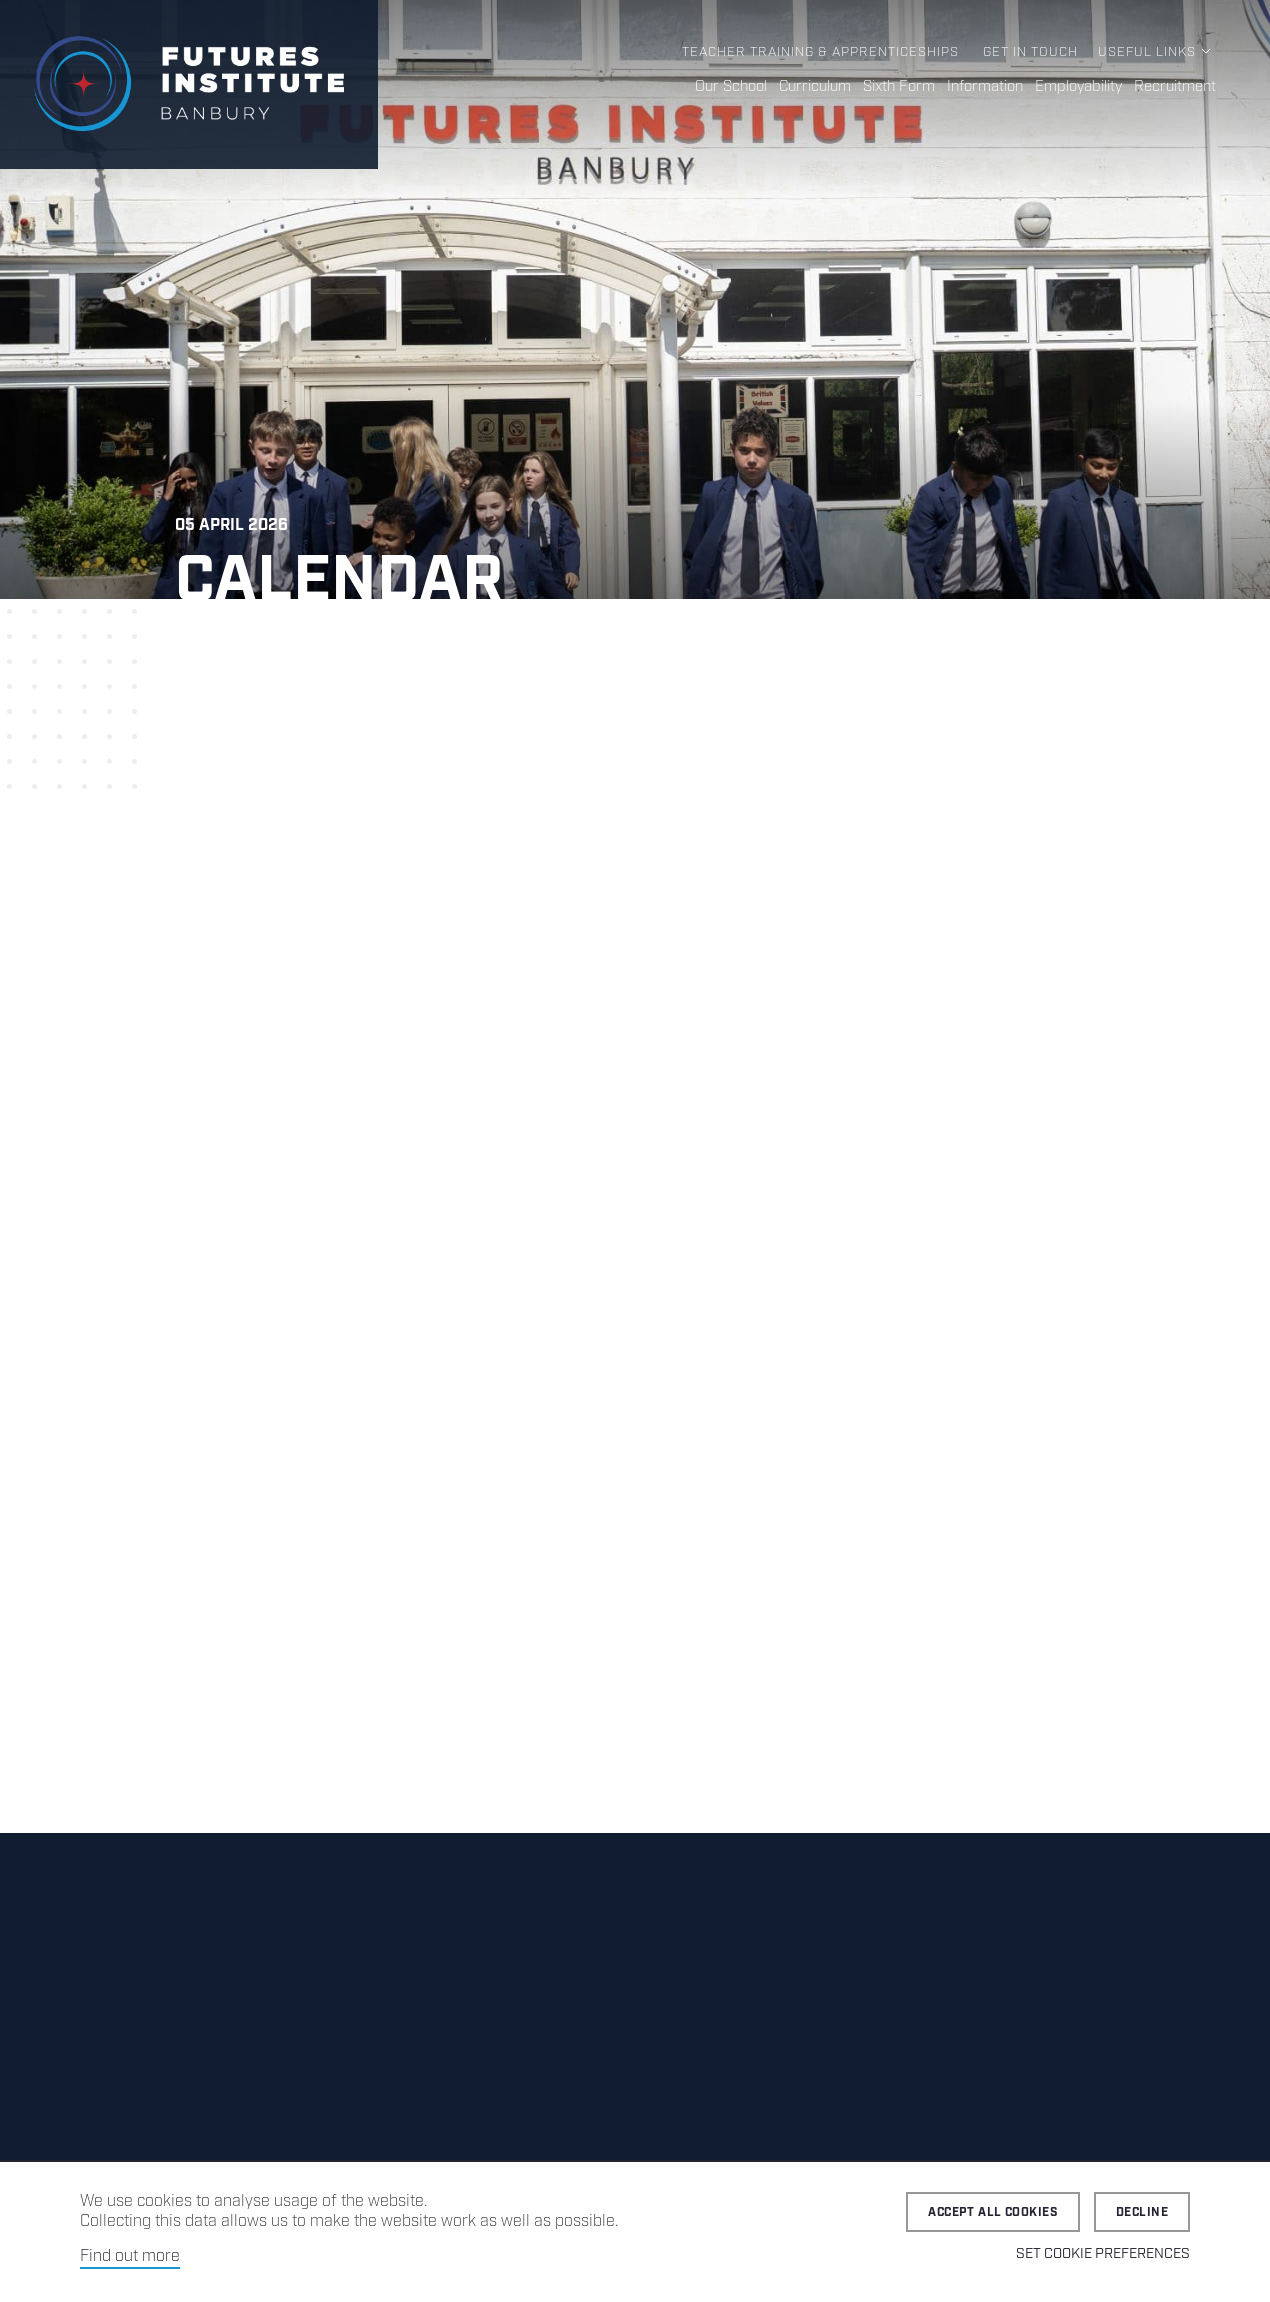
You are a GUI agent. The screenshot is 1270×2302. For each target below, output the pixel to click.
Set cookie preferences (1103, 2254)
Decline (1142, 2212)
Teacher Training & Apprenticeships (820, 52)
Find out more (130, 2256)
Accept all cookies (993, 2212)
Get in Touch (1030, 52)
